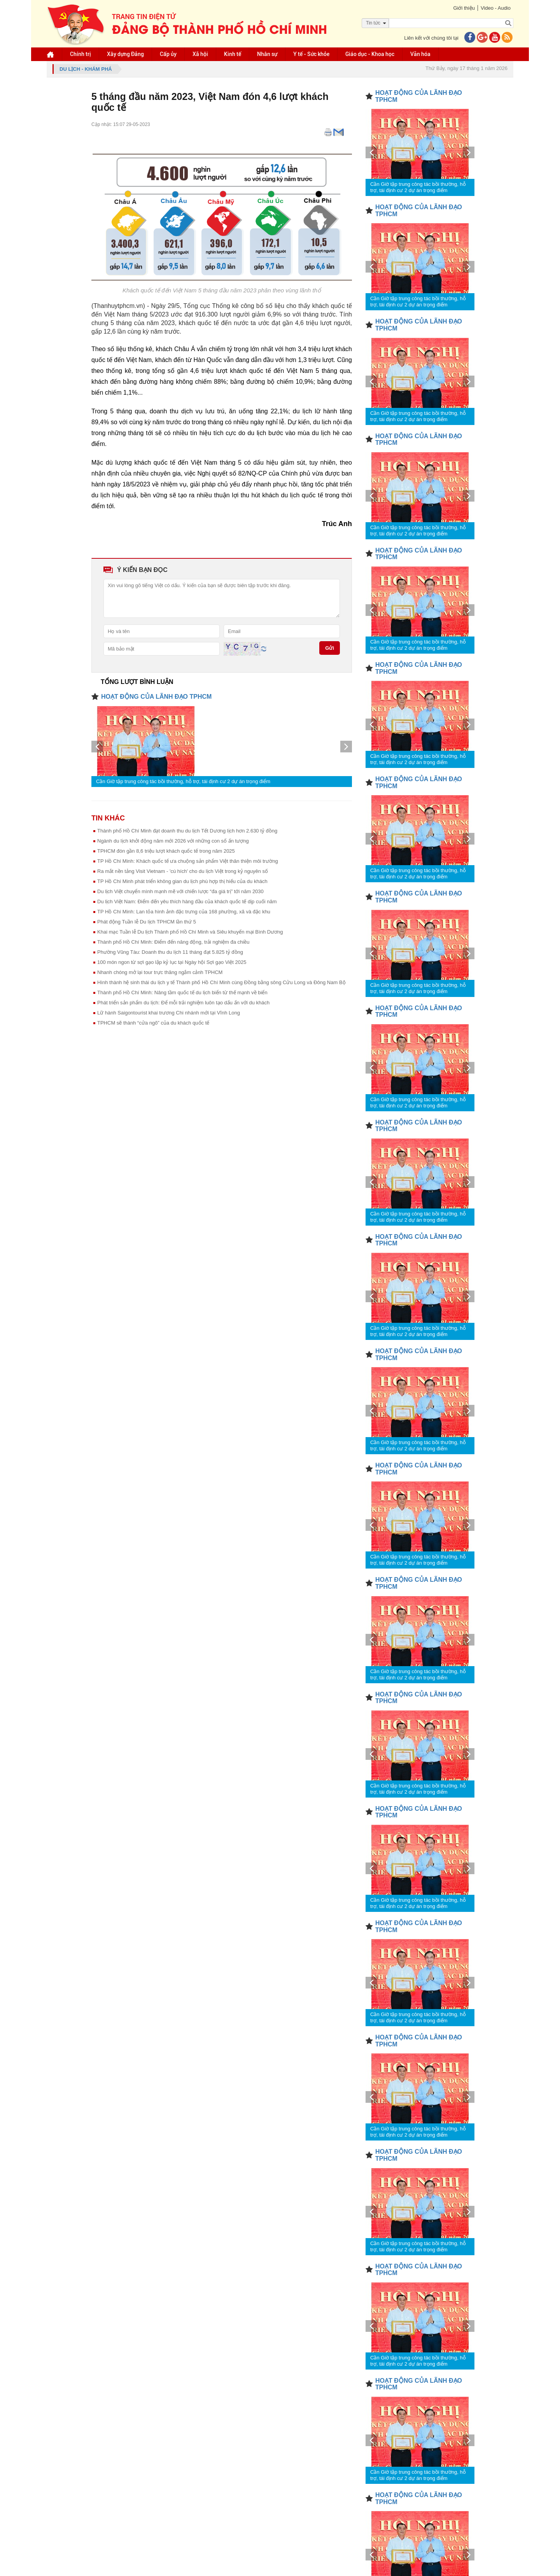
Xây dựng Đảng (125, 54)
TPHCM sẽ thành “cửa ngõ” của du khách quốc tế (153, 1023)
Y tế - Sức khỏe (311, 54)
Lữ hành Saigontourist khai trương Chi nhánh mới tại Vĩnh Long (168, 1013)
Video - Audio (496, 8)
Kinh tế (232, 54)
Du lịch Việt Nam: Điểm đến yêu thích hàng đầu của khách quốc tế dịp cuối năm (186, 901)
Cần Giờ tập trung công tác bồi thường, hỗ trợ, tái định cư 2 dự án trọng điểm (183, 781)
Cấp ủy (168, 54)
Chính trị (80, 54)
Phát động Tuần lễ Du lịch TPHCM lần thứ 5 (146, 922)
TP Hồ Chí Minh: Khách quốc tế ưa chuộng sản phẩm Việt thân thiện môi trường (187, 861)
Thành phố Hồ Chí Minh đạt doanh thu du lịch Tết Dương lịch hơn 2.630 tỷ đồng (187, 831)
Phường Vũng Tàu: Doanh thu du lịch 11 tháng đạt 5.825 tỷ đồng (170, 952)
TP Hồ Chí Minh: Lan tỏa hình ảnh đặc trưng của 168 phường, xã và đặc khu (183, 912)
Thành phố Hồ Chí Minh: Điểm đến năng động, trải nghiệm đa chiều (173, 942)
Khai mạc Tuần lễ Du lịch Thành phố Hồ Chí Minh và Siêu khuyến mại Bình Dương (190, 932)
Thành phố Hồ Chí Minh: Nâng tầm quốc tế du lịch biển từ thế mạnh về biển (182, 992)
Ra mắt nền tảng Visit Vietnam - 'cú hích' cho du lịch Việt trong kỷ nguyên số (182, 871)
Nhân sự (267, 54)
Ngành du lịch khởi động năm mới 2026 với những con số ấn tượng (173, 841)
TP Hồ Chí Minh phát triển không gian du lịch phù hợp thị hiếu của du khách (182, 881)
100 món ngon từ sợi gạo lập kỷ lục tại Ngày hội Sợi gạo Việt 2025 (171, 962)
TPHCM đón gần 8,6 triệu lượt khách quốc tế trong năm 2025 (166, 851)
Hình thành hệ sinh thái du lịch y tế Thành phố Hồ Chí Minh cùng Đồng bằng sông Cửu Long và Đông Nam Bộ (221, 982)
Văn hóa (420, 54)
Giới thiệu (463, 8)
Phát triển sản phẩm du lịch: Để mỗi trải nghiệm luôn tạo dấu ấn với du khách (183, 1003)
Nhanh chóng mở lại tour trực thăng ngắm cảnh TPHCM (159, 972)
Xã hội (200, 54)
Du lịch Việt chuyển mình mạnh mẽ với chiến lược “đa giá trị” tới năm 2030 (180, 891)
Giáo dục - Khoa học (369, 54)
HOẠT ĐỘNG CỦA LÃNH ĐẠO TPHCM (156, 696)
